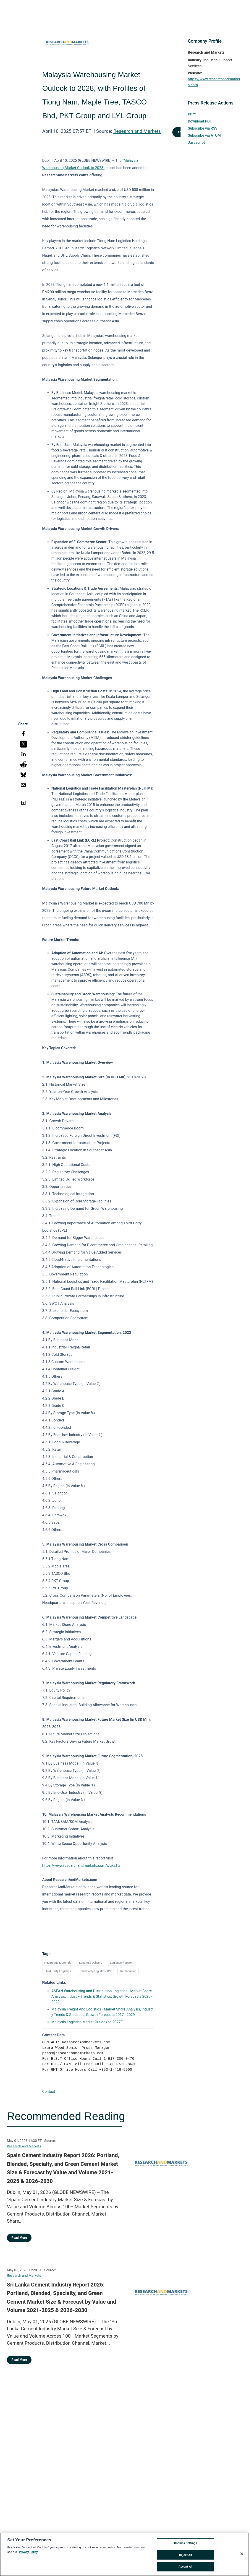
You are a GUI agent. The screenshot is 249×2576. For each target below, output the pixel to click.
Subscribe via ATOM (204, 135)
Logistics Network (122, 1962)
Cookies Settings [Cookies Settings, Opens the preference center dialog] (185, 2543)
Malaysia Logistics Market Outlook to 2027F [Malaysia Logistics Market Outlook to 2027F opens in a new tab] (87, 2022)
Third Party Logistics (57, 1971)
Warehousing (127, 1971)
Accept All (185, 2566)
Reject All (185, 2555)
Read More (19, 2238)
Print (192, 114)
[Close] (242, 2554)
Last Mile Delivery (90, 1962)
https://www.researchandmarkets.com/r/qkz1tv (81, 1865)
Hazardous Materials (57, 1962)
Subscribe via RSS (203, 128)
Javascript (196, 142)
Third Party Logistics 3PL (95, 1971)
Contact (48, 2091)
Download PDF (200, 121)
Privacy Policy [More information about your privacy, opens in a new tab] (28, 2552)
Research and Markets (137, 131)
